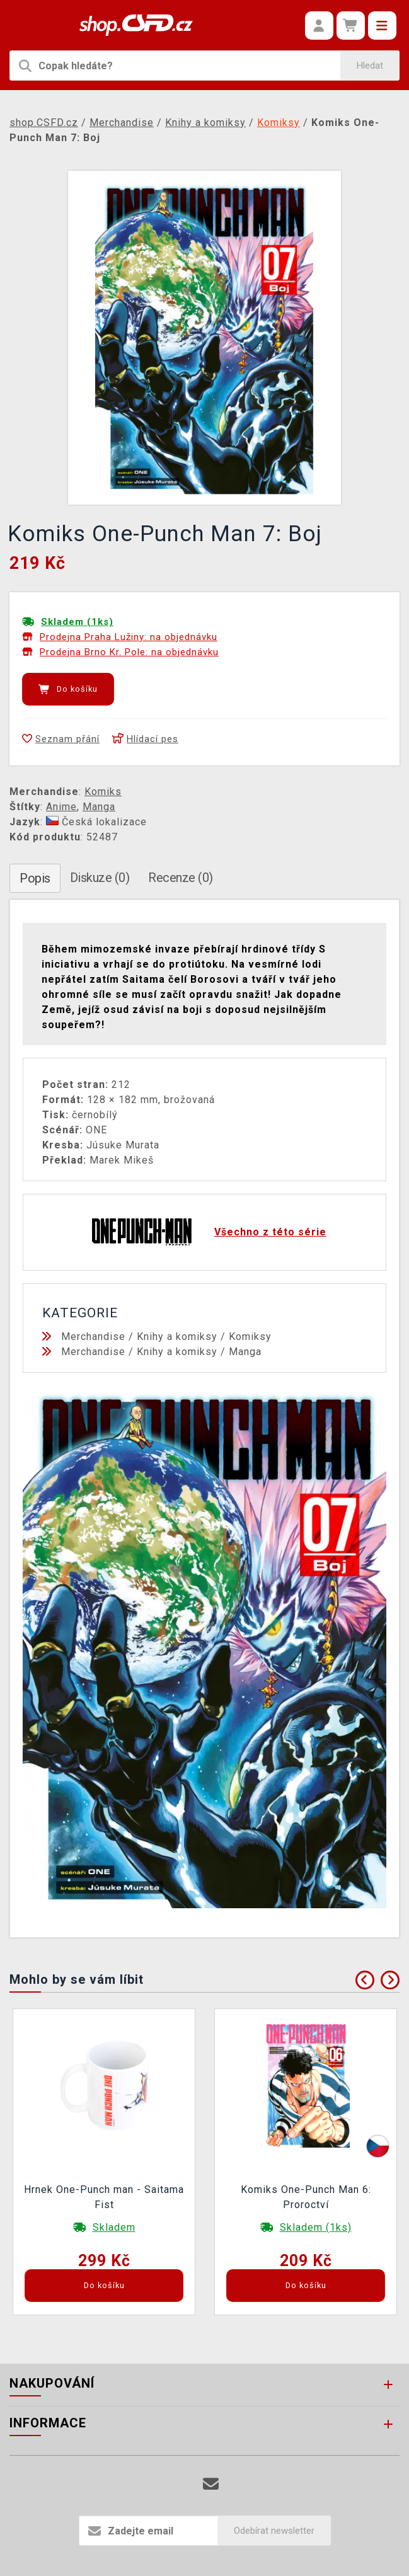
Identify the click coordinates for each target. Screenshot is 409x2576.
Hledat (370, 65)
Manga (99, 807)
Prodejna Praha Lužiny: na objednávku (128, 637)
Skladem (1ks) (77, 621)
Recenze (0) (180, 877)
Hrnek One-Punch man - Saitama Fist (104, 2197)
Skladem (114, 2227)
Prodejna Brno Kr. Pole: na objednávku (129, 652)
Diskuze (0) (100, 877)
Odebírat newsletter (274, 2530)
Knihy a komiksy (177, 1336)
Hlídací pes (145, 739)
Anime (61, 807)
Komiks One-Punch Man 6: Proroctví (306, 2197)
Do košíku (68, 689)
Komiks (103, 792)
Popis (35, 878)
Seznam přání (61, 739)
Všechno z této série (270, 1232)
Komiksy (250, 1336)
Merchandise (93, 1336)
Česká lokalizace (96, 822)
